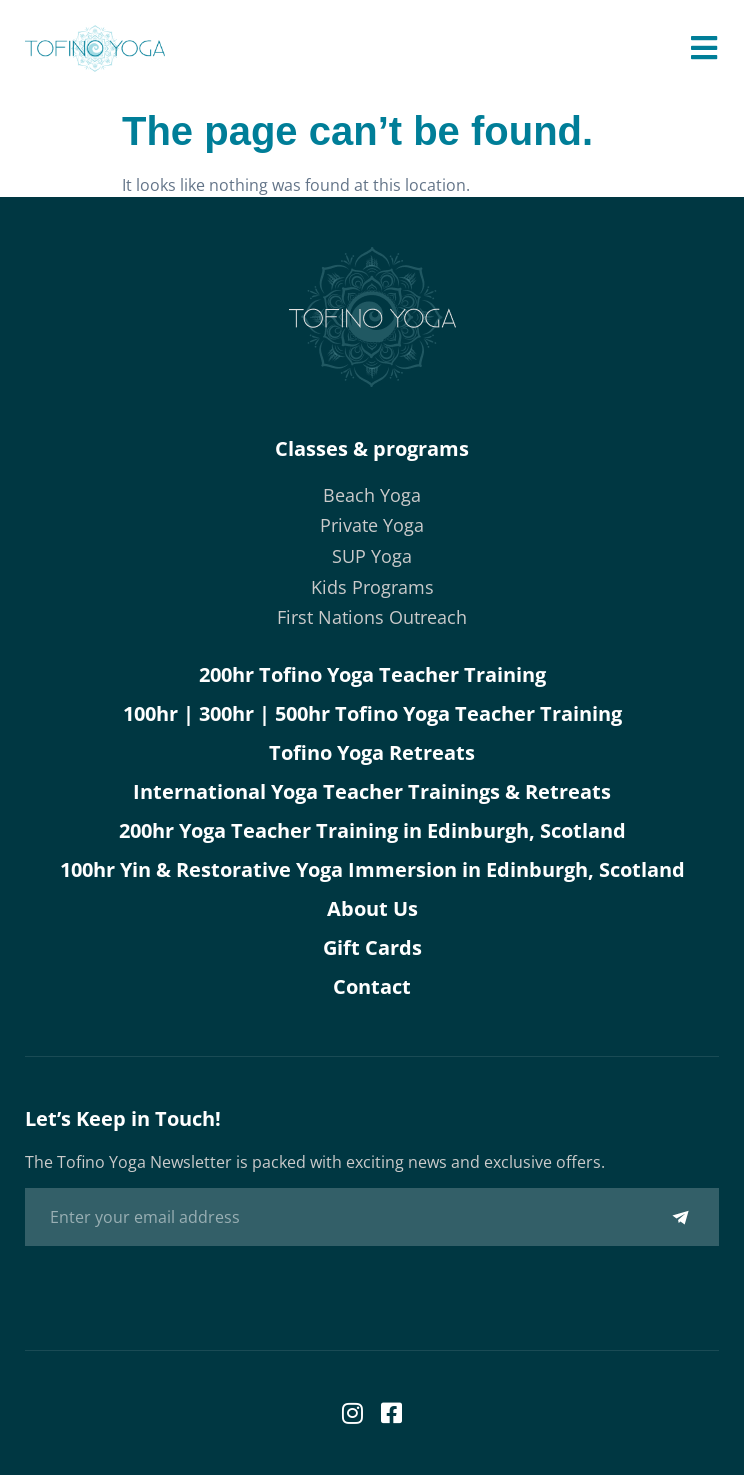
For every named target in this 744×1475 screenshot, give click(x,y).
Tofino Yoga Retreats (372, 752)
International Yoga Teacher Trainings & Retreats (372, 791)
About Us (372, 908)
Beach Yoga (372, 495)
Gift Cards (372, 947)
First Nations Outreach (372, 617)
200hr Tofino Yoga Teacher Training (372, 674)
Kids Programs (372, 587)
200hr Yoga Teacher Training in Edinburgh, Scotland (372, 830)
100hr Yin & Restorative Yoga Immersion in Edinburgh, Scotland (372, 869)
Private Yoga (372, 525)
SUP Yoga (372, 556)
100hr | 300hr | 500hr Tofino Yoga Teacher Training (372, 713)
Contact (372, 986)
